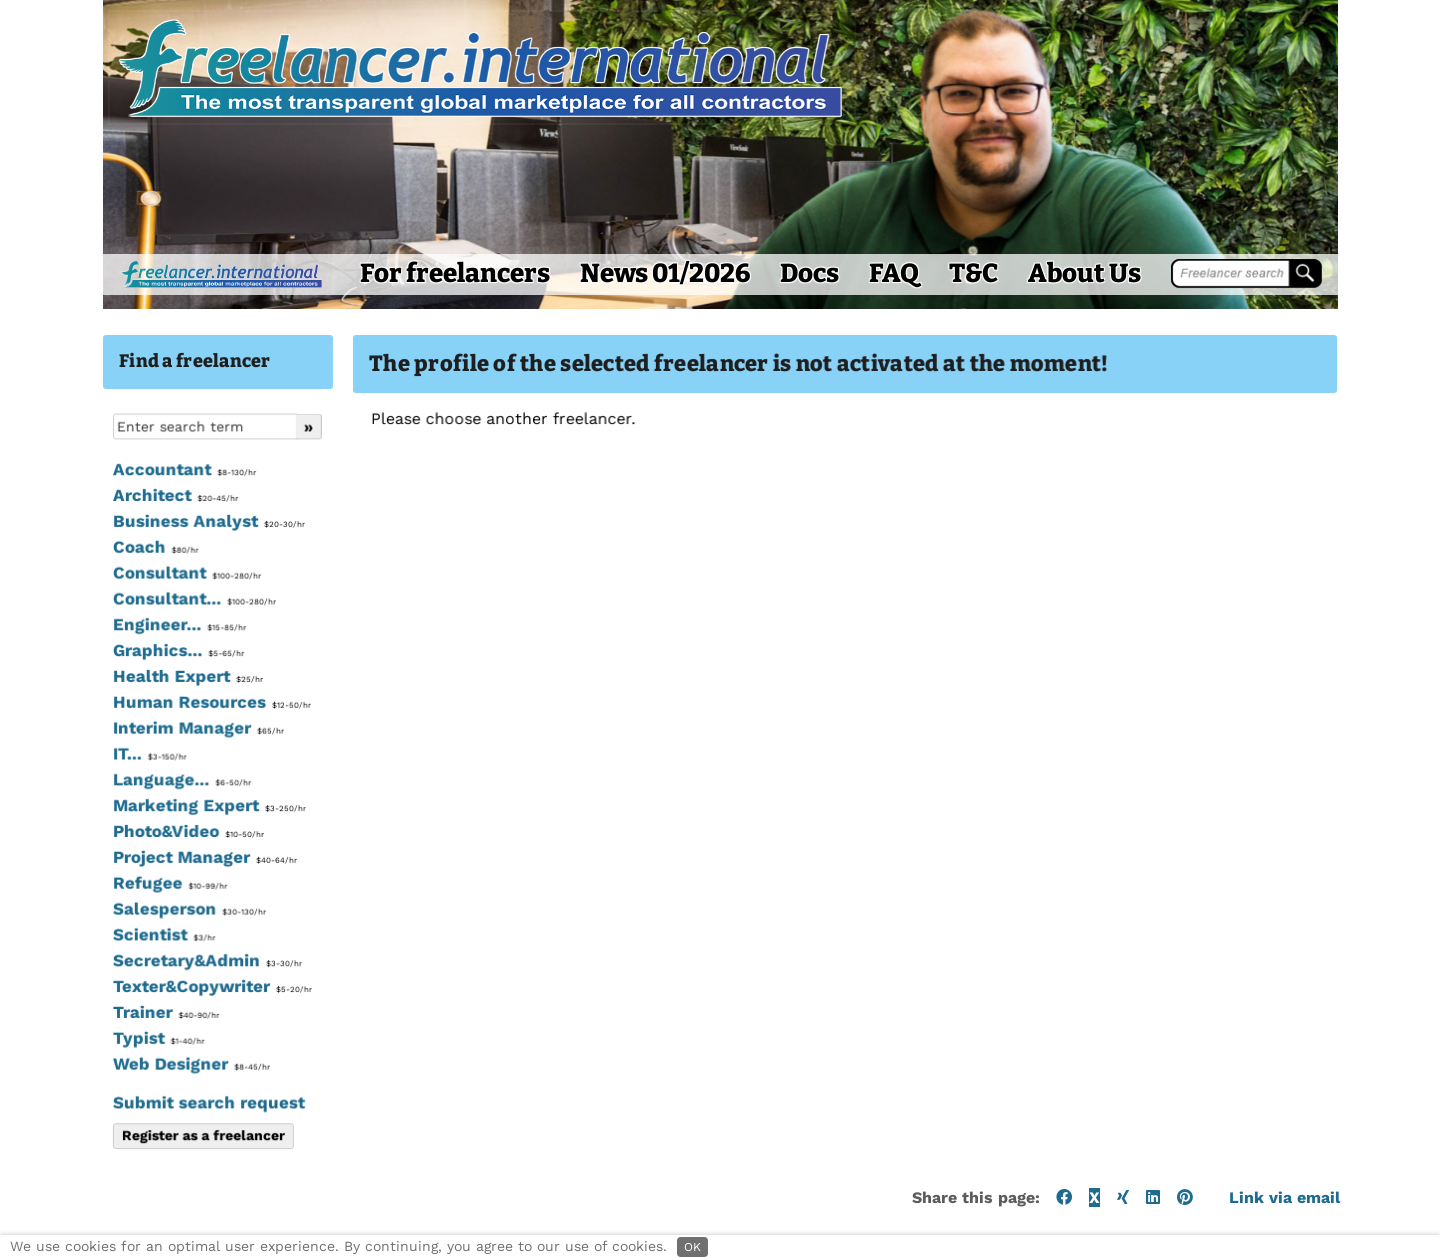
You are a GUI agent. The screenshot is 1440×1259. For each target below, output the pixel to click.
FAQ (808, 316)
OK (692, 1247)
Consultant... (108, 642)
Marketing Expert (123, 849)
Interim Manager (112, 771)
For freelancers (369, 316)
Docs (723, 316)
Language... (96, 823)
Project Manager (119, 900)
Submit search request (123, 1145)
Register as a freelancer (117, 1178)
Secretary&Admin (121, 1003)
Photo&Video (102, 874)
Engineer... (93, 668)
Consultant (101, 616)
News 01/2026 (579, 316)
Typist (72, 1081)
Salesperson (103, 952)
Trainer (80, 1055)
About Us (998, 316)
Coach (69, 591)
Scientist (78, 978)
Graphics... (92, 694)
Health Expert (102, 720)
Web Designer (105, 1107)
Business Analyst (123, 565)
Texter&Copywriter (126, 1029)
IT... (63, 797)
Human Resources (125, 745)
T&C (887, 316)
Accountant (98, 513)
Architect (89, 539)
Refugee (84, 926)
